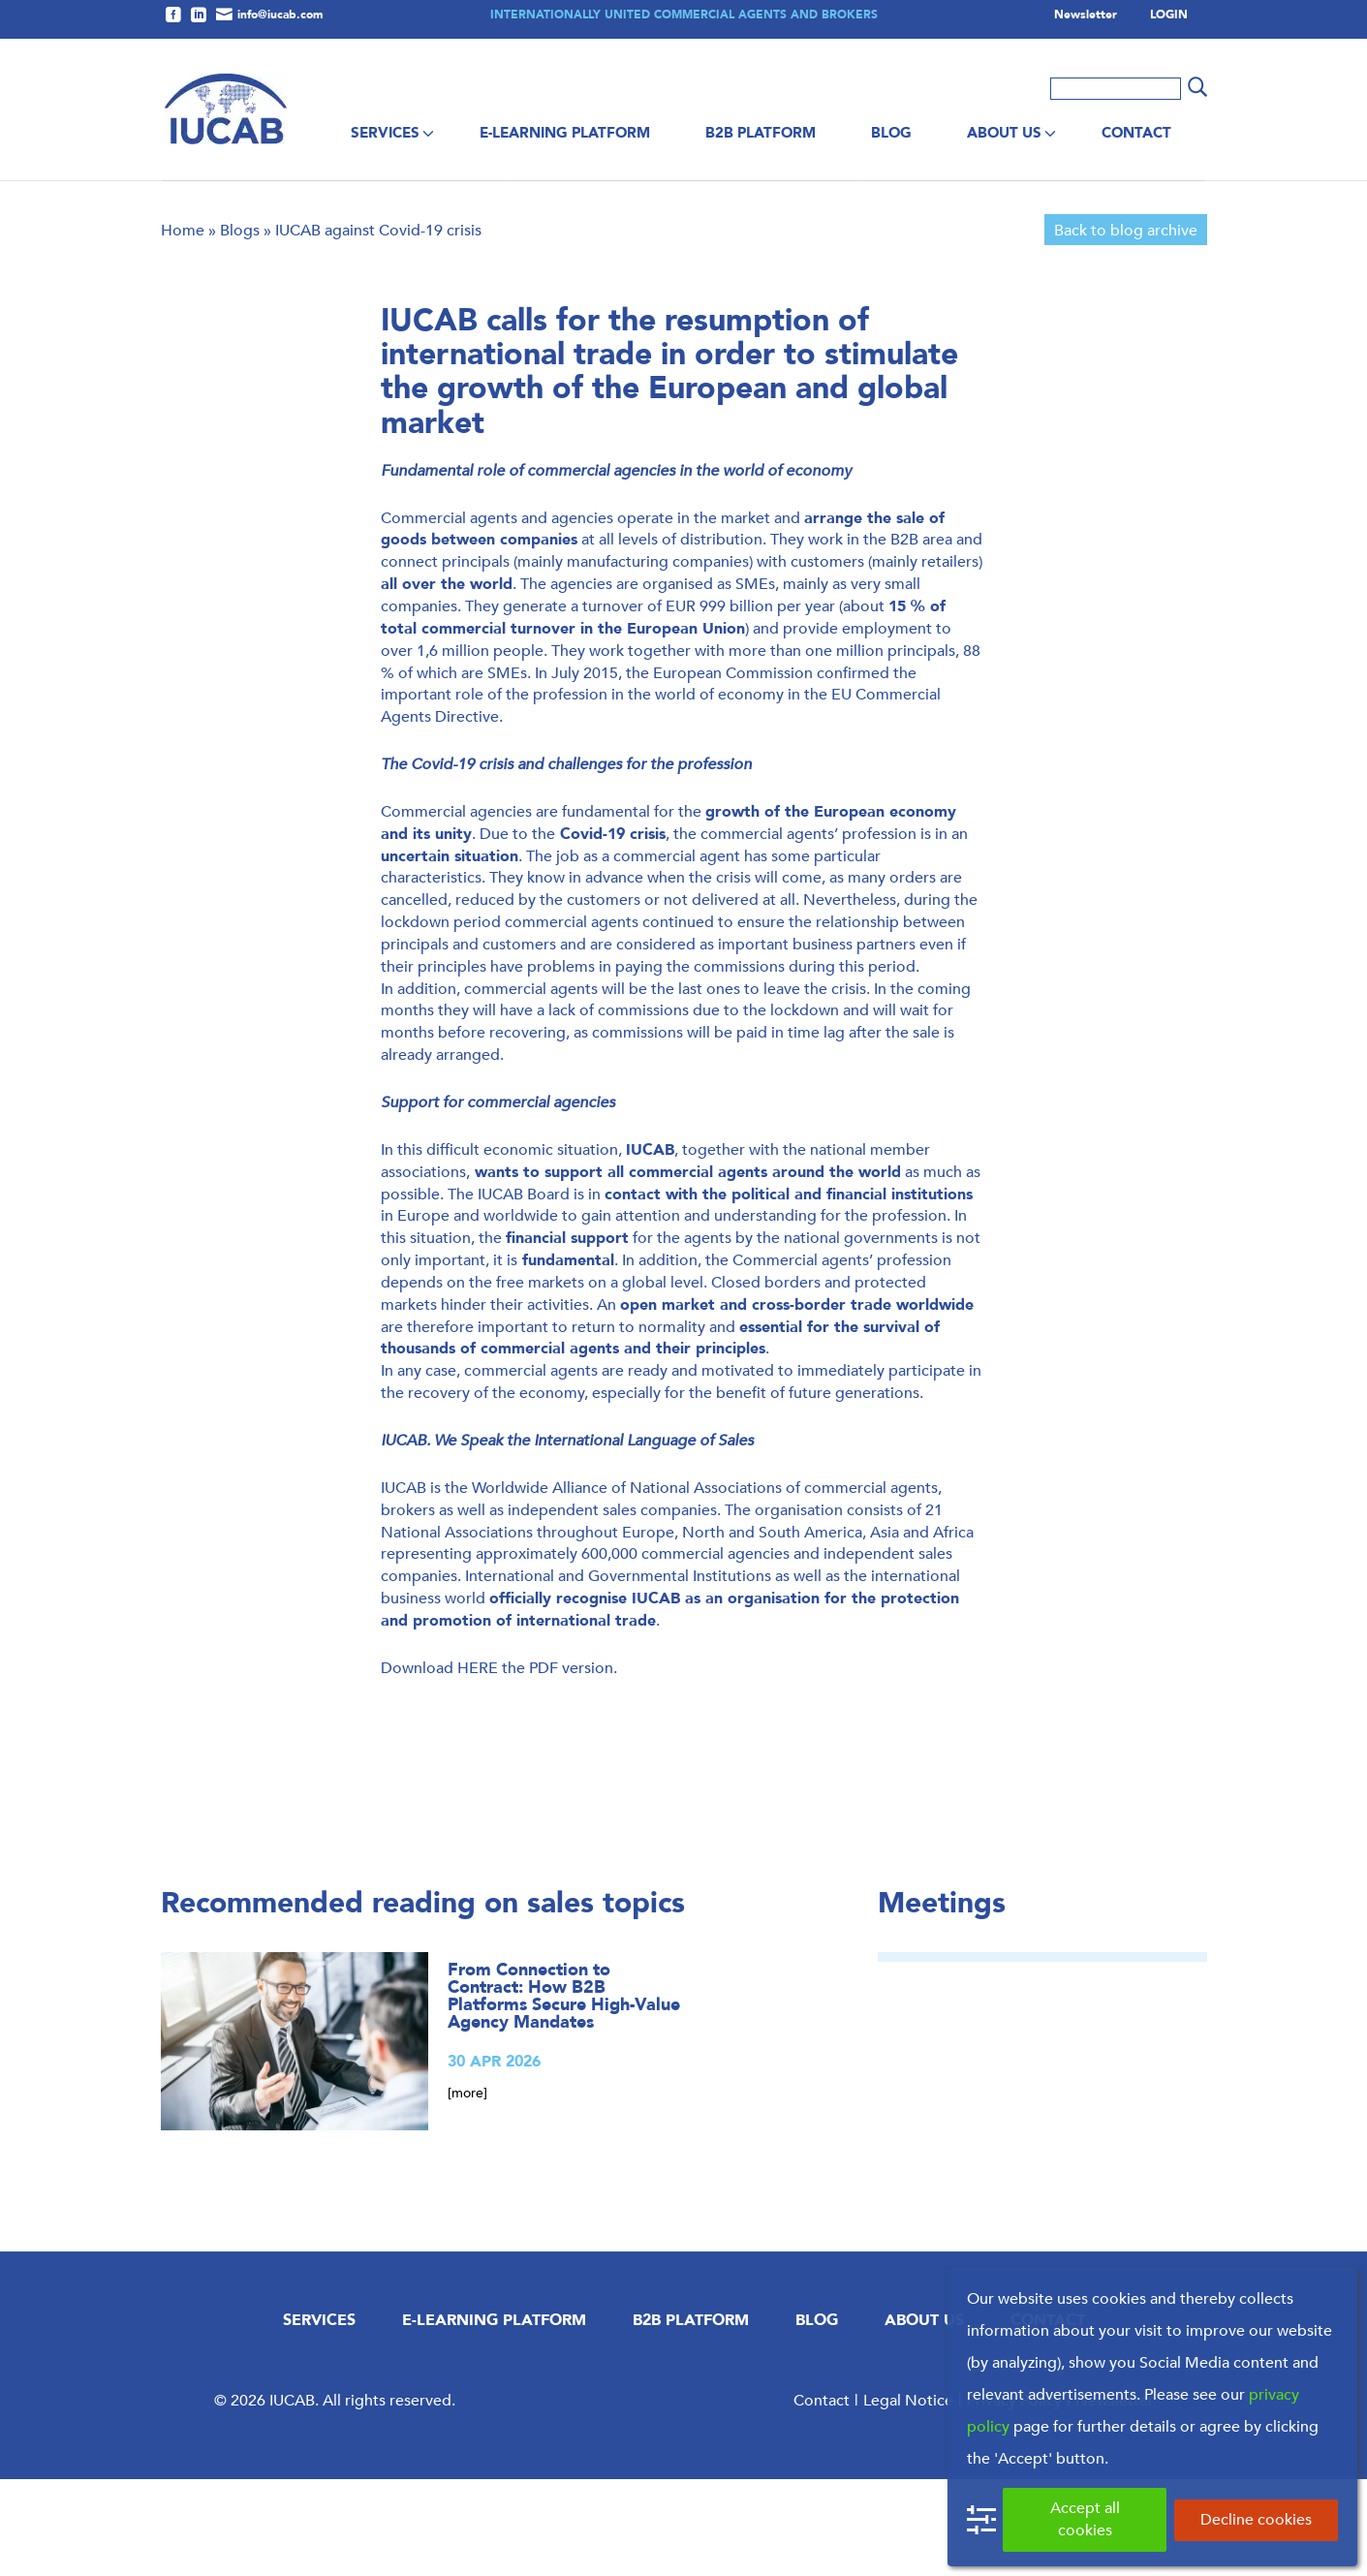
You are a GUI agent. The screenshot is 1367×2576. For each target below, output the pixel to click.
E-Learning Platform (565, 132)
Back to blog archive (1125, 327)
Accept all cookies (1085, 2519)
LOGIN (1169, 15)
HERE (477, 1764)
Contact (1136, 132)
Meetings (942, 2000)
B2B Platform (760, 132)
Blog (891, 132)
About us (1004, 132)
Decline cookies (1256, 2519)
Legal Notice (908, 2497)
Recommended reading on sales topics (423, 2000)
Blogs (240, 327)
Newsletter (1085, 15)
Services (385, 132)
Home (182, 327)
